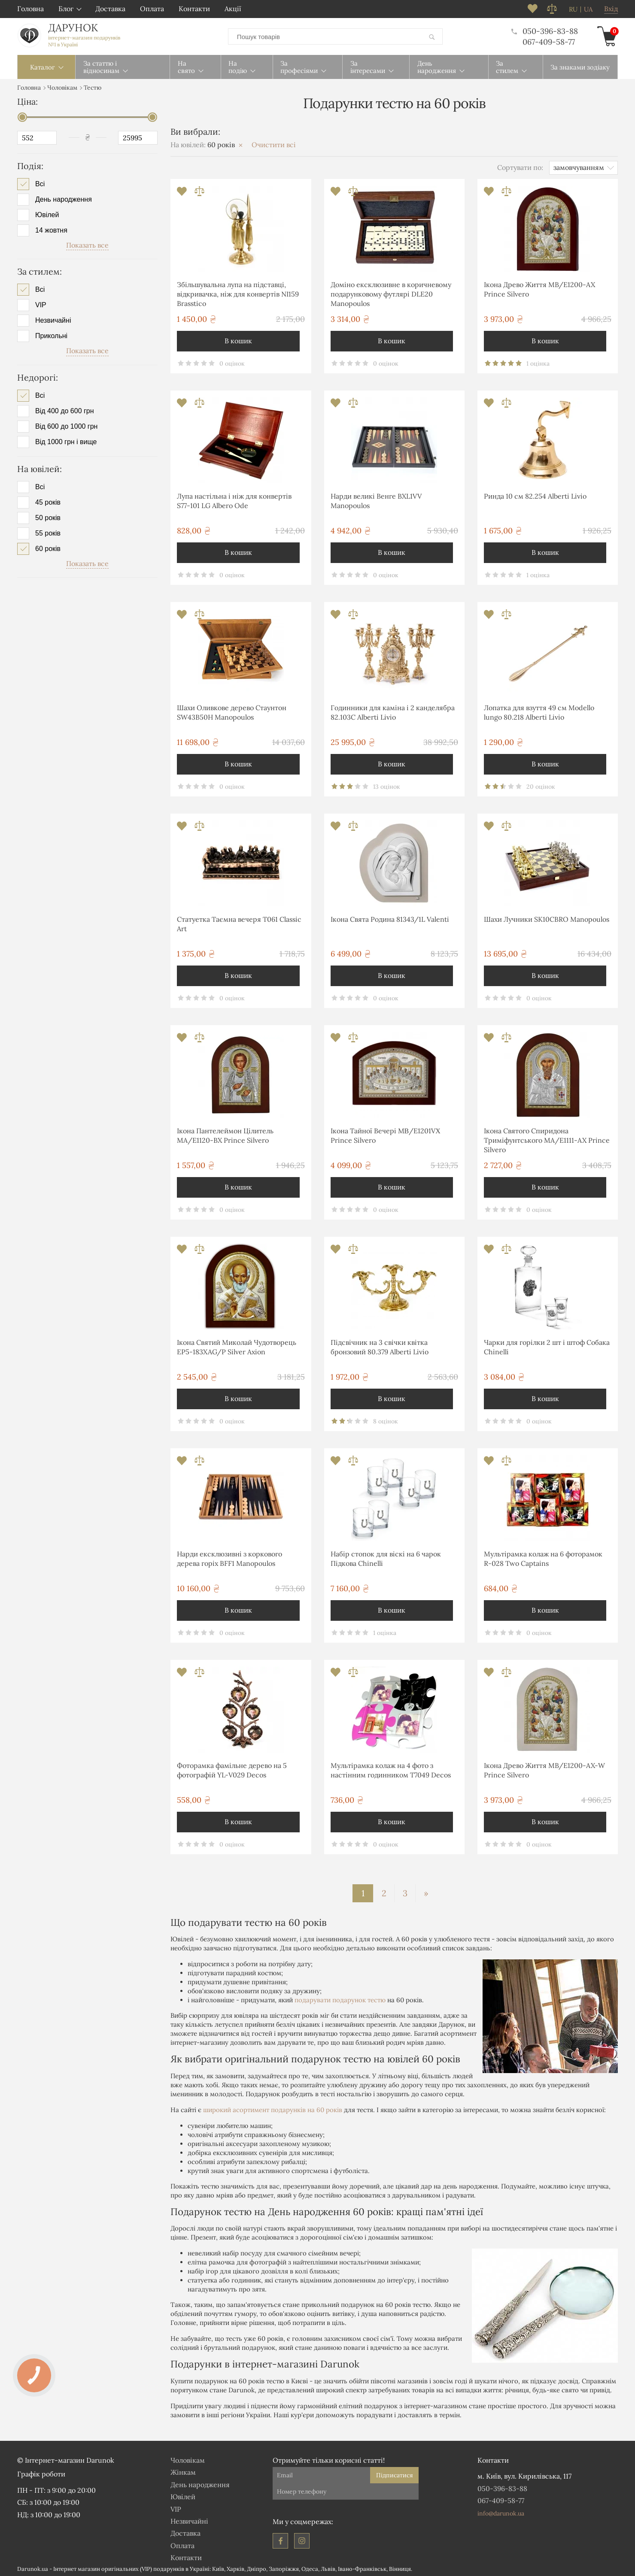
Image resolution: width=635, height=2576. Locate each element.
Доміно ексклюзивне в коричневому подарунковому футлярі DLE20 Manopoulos (391, 292)
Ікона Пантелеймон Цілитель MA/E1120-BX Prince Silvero (225, 1134)
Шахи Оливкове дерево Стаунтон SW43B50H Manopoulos (231, 711)
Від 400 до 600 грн (64, 409)
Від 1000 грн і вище (66, 440)
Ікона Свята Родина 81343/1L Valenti (390, 917)
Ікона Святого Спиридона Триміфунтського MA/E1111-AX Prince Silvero (547, 1139)
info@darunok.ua (500, 2511)
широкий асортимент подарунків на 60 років (272, 2108)
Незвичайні (53, 318)
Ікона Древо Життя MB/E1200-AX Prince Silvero (539, 287)
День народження (63, 197)
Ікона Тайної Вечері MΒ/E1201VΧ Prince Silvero (386, 1134)
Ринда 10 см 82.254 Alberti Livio (535, 494)
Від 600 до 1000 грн (66, 424)
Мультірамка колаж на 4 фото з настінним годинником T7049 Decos (391, 1768)
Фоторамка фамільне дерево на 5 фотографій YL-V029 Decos (232, 1768)
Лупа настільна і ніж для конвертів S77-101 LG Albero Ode (234, 499)
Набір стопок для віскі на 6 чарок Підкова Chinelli (386, 1557)
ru (573, 9)
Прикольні (51, 334)
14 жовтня (51, 228)
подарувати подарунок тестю (340, 1998)
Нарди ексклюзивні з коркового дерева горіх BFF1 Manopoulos (229, 1557)
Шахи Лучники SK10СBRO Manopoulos (546, 917)
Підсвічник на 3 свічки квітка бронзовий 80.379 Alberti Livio (379, 1345)
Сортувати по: (520, 165)
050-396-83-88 (544, 30)
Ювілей (47, 213)
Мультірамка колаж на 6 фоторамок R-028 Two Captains (543, 1557)
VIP (40, 303)
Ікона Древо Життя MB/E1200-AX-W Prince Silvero (544, 1768)
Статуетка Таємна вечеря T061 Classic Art (239, 922)
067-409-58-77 (549, 41)
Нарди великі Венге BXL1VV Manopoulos (376, 499)
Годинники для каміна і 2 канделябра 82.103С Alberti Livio (393, 711)
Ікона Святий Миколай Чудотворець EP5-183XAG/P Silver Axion (236, 1345)
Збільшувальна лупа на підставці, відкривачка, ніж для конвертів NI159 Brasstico (238, 292)
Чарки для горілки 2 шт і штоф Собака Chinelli (547, 1345)
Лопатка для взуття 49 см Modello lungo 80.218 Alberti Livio (539, 711)
